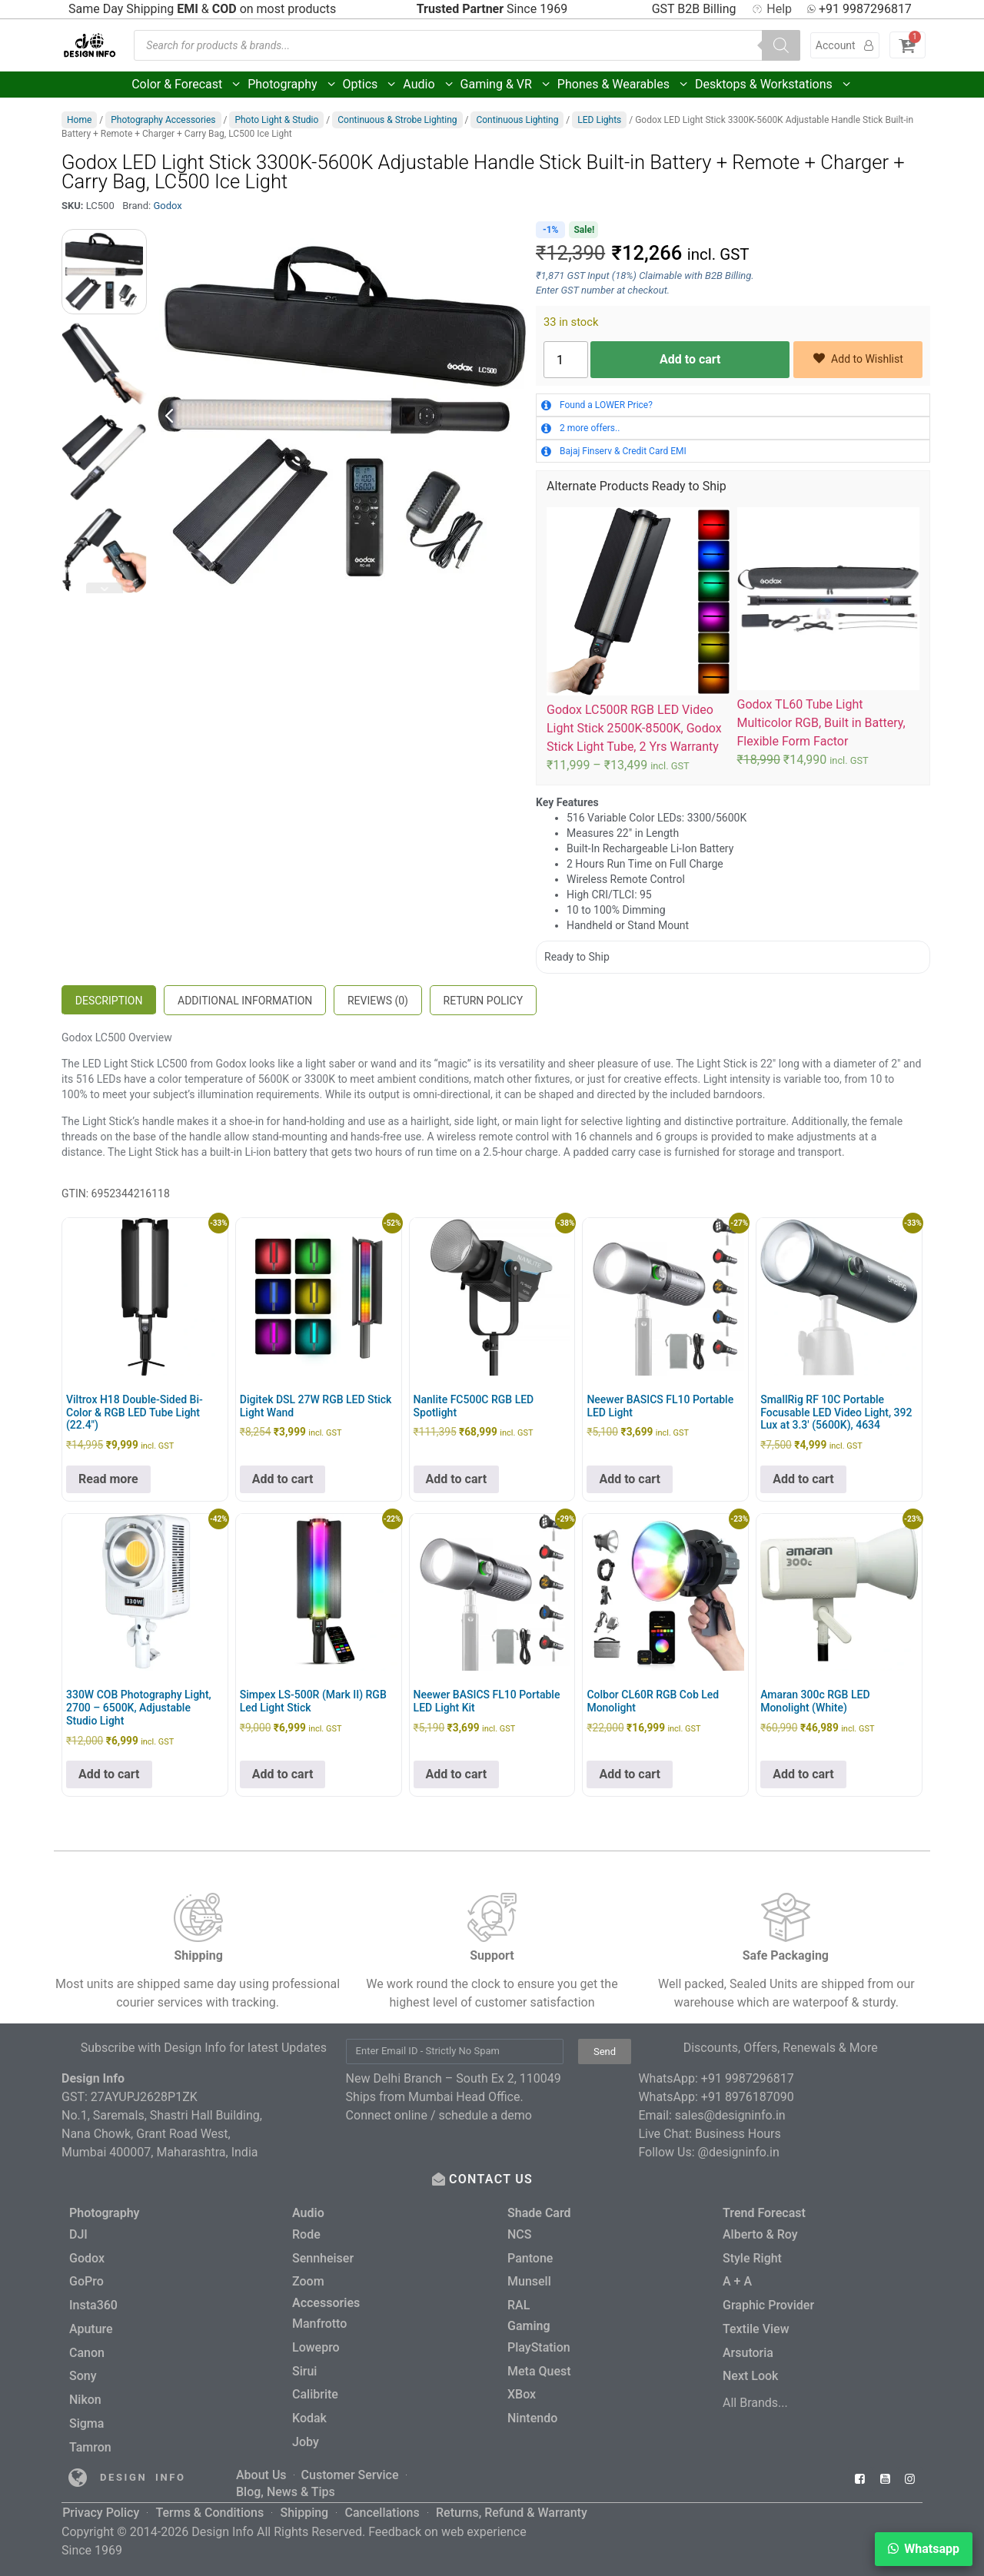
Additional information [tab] (245, 1000)
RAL (518, 2302)
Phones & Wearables (623, 84)
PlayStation (538, 2344)
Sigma (86, 2418)
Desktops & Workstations (774, 84)
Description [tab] (109, 1000)
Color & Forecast (186, 84)
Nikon (85, 2395)
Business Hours (738, 2133)
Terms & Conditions (209, 2502)
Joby (305, 2436)
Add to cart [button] (283, 1479)
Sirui (304, 2367)
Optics (370, 84)
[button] (923, 2549)
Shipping (304, 2502)
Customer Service (350, 2468)
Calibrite (315, 2390)
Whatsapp (931, 2548)
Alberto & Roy (760, 2233)
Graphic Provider (768, 2302)
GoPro (86, 2279)
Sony (83, 2372)
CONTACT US (493, 2179)
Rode (306, 2233)
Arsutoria (748, 2349)
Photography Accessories (163, 120)
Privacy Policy (100, 2502)
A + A (737, 2279)
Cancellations (381, 2502)
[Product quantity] (566, 359)
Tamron (90, 2441)
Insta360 (93, 2302)
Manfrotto (319, 2321)
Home (79, 120)
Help (771, 9)
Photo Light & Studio (276, 120)
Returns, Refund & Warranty (511, 2502)
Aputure (91, 2326)
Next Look (750, 2372)
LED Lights (599, 120)
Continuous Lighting (517, 120)
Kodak (309, 2413)
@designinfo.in (739, 2152)
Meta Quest (539, 2367)
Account (845, 45)
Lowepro (316, 2344)
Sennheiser (323, 2256)
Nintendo (532, 2413)
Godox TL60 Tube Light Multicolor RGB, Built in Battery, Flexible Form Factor (821, 723)
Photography (292, 84)
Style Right (752, 2256)
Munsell (529, 2279)
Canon (87, 2349)
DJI (78, 2233)
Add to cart (690, 359)
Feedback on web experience (447, 2521)
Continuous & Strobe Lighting (397, 120)
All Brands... (755, 2398)
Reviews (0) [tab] (377, 1000)
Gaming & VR (506, 84)
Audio (428, 84)
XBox (521, 2390)
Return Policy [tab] (484, 1000)
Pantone (530, 2256)
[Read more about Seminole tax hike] (77, 2471)
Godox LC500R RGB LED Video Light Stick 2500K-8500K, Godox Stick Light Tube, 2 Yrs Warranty (634, 728)
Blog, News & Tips (285, 2483)
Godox (167, 205)
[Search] (781, 45)
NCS (519, 2233)
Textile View (756, 2326)
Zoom (308, 2279)
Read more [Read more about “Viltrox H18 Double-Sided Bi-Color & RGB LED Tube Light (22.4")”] (108, 1479)
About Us (261, 2468)
